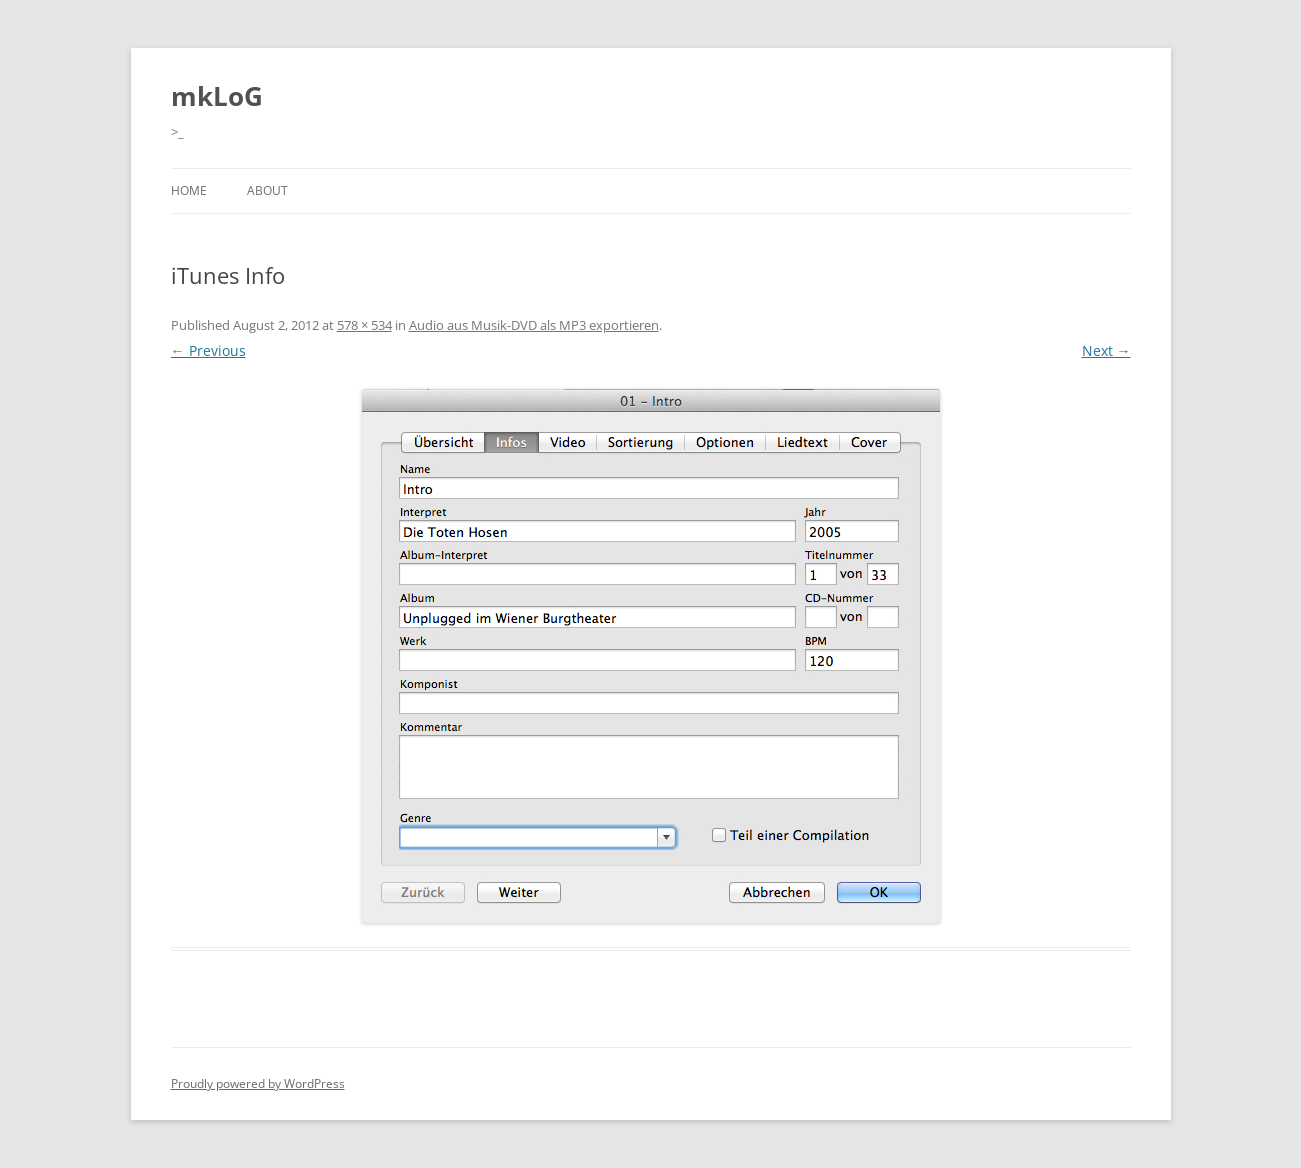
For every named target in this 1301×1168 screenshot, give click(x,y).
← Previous (208, 350)
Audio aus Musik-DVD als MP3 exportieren (534, 325)
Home (189, 190)
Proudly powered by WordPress (258, 1083)
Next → (1106, 350)
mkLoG (217, 96)
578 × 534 (364, 325)
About (267, 190)
